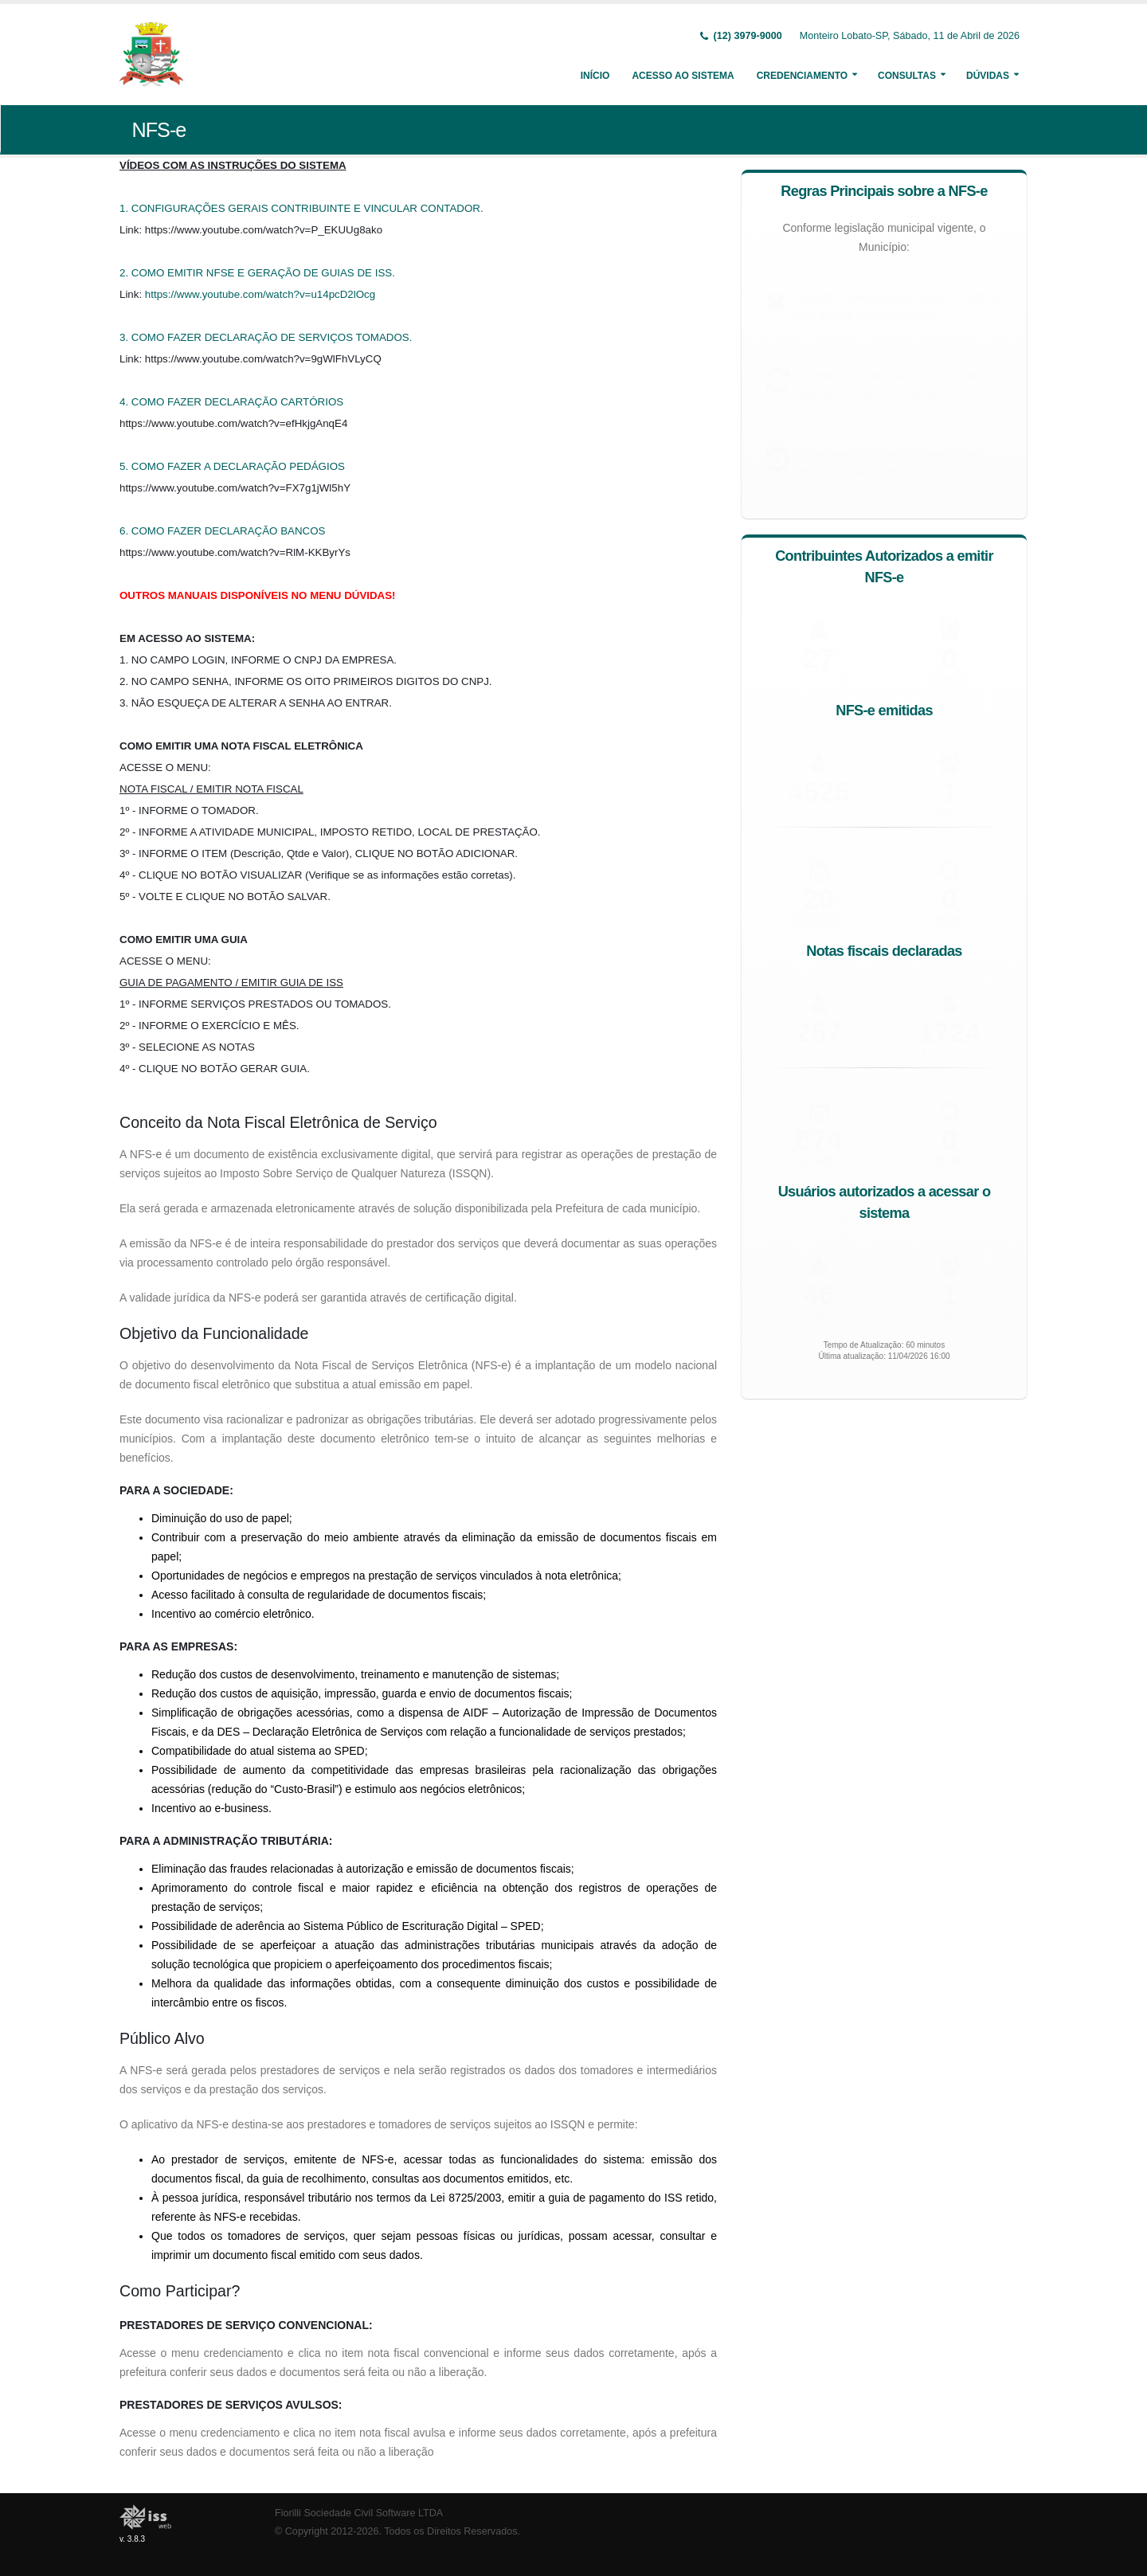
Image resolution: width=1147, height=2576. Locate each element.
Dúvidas (987, 75)
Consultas (907, 75)
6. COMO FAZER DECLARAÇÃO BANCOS (222, 531)
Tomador (817, 1049)
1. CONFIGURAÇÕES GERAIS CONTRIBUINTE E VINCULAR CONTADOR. (301, 208)
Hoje (948, 917)
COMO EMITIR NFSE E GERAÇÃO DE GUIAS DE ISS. (263, 273)
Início (595, 75)
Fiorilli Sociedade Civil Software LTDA (359, 2513)
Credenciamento (802, 75)
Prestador (948, 1049)
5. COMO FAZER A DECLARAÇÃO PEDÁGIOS (232, 466)
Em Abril (818, 918)
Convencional (817, 1309)
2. (125, 273)
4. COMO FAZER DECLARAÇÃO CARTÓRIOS (231, 402)
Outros (948, 810)
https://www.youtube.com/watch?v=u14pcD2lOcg (260, 294)
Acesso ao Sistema (683, 75)
